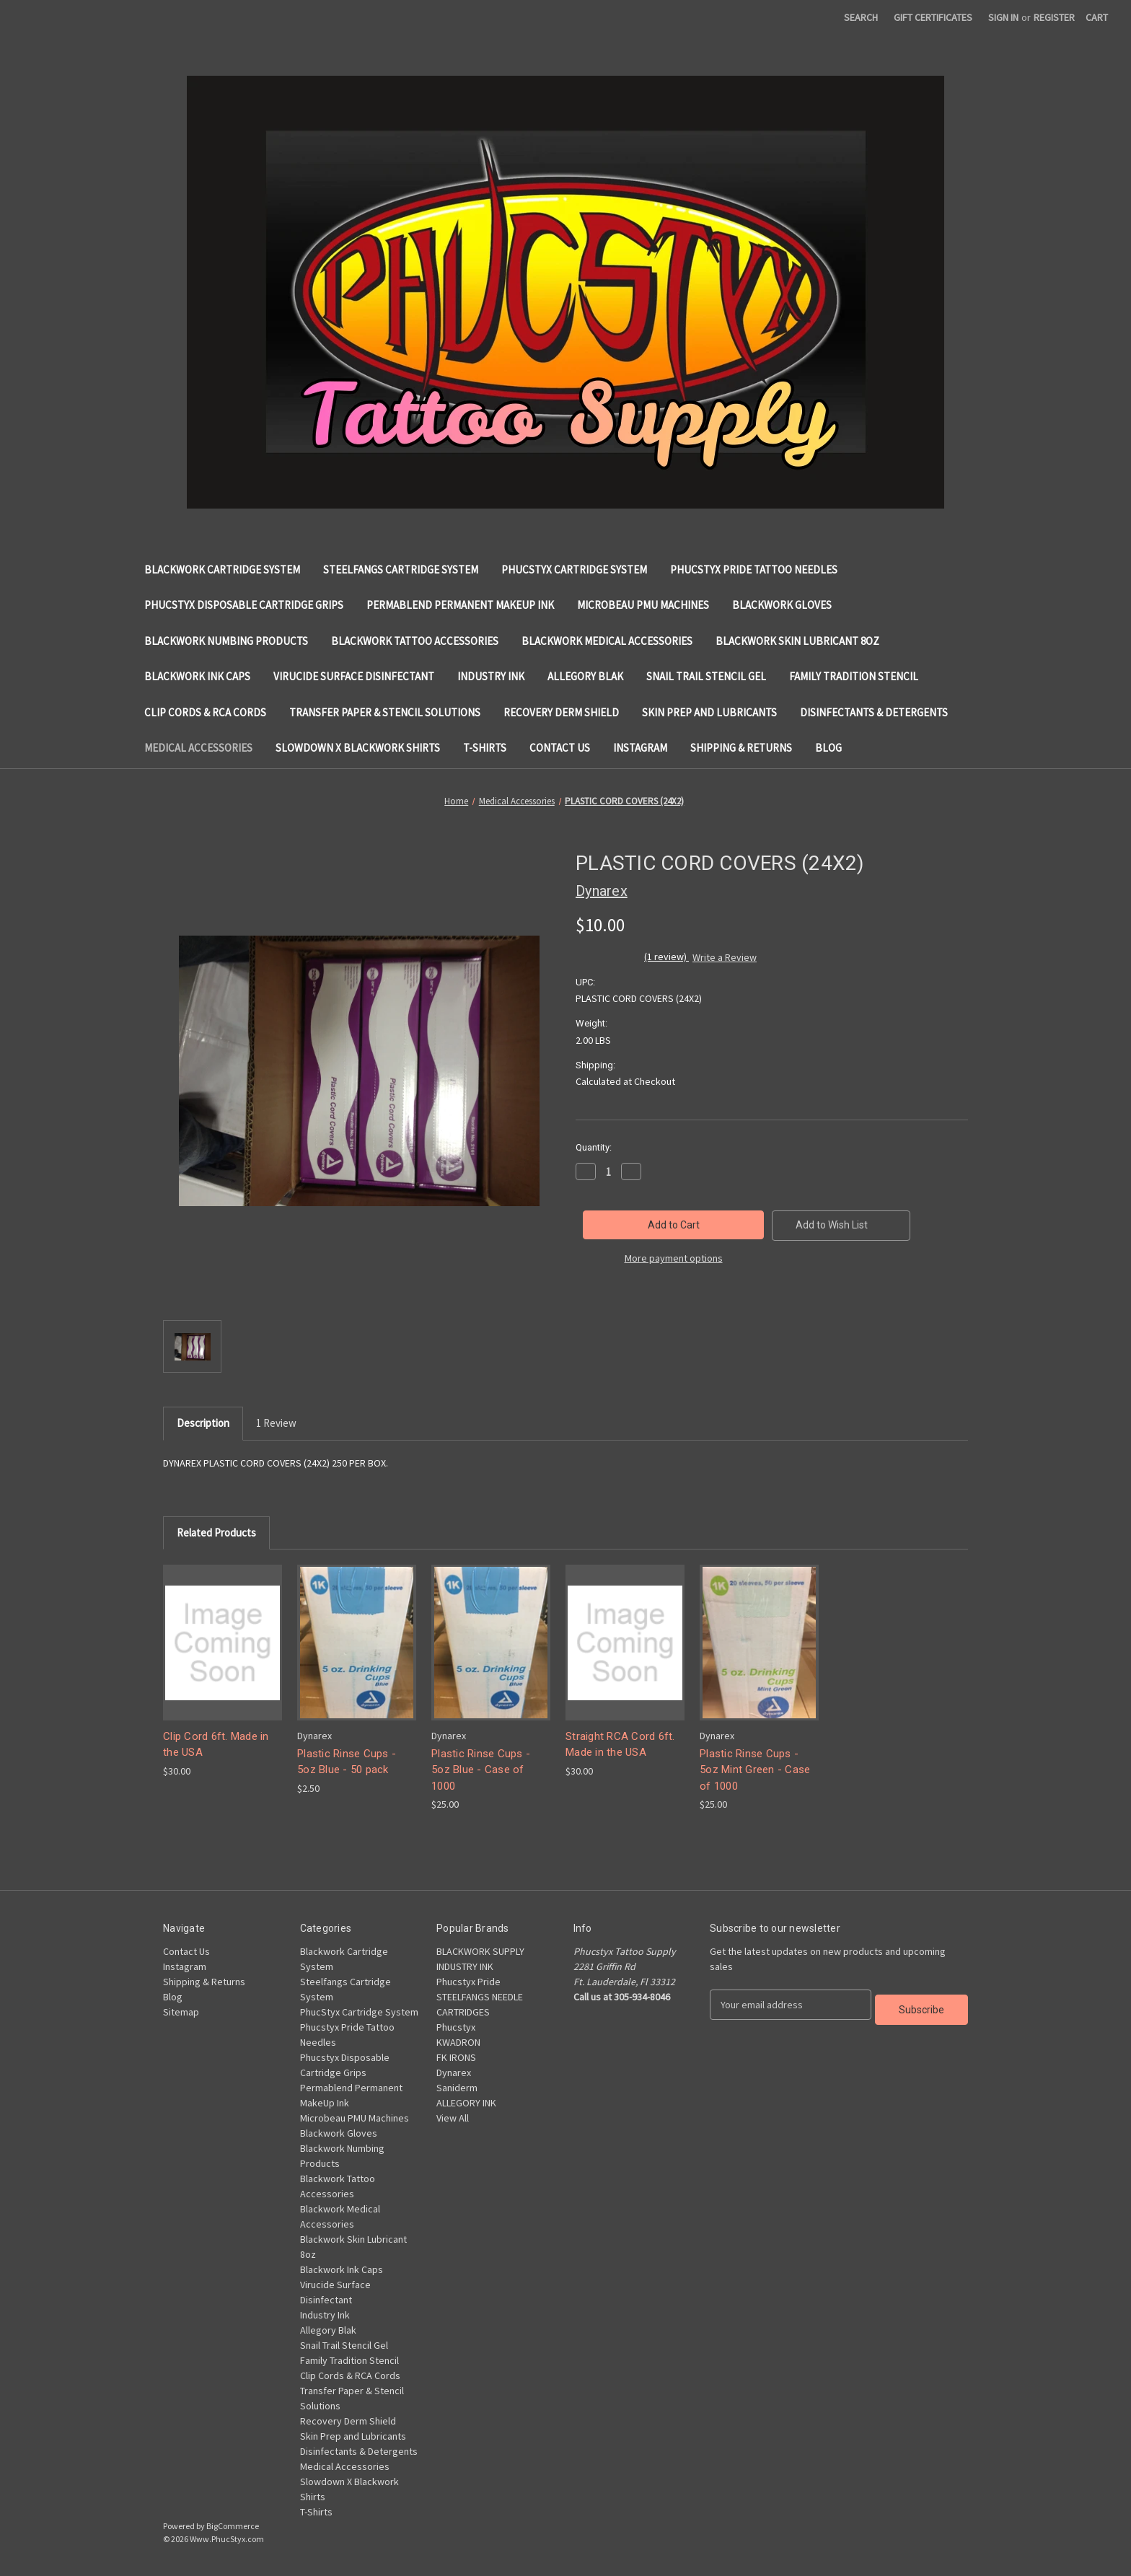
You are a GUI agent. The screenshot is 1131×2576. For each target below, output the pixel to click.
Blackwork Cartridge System (222, 569)
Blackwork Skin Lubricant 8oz (797, 641)
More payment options (674, 1258)
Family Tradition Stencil (853, 676)
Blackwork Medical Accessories (607, 641)
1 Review (276, 1423)
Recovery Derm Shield (561, 712)
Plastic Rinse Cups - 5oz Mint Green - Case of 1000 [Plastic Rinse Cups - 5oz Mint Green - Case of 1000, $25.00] (755, 1770)
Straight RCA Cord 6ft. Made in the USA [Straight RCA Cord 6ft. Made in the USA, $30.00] (620, 1744)
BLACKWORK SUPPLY (480, 1951)
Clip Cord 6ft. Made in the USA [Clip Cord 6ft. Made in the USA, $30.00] (216, 1744)
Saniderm (457, 2087)
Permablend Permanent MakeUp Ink (460, 605)
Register (1054, 17)
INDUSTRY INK (464, 1966)
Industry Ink (490, 676)
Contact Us (559, 748)
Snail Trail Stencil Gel (706, 676)
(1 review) (666, 956)
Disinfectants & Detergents (874, 712)
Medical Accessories (198, 748)
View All (452, 2117)
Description (203, 1423)
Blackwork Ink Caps (197, 676)
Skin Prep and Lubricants (709, 712)
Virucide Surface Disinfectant (353, 676)
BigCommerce (232, 2525)
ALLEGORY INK (466, 2102)
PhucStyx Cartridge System (574, 569)
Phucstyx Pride (468, 1981)
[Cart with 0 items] (1097, 17)
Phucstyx (455, 2027)
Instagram (640, 748)
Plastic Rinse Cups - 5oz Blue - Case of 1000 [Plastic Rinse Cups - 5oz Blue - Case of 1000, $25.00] (480, 1770)
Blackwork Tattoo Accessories (414, 641)
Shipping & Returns (741, 748)
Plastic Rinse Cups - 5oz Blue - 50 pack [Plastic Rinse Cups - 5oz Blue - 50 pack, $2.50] (346, 1762)
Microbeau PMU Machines (643, 605)
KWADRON (458, 2042)
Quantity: (594, 1147)
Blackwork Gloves (782, 605)
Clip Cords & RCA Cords (205, 712)
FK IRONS (456, 2057)
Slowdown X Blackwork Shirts (358, 748)
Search (861, 17)
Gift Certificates (933, 17)
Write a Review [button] (724, 957)
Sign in (1003, 17)
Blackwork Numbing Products (226, 641)
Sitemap (181, 2011)
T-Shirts (484, 748)
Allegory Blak (585, 676)
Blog (828, 748)
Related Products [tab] (216, 1532)
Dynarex (453, 2072)
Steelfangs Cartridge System (400, 569)
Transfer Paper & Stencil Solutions (384, 712)
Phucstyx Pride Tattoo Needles (753, 569)
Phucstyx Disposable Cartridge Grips (243, 605)
